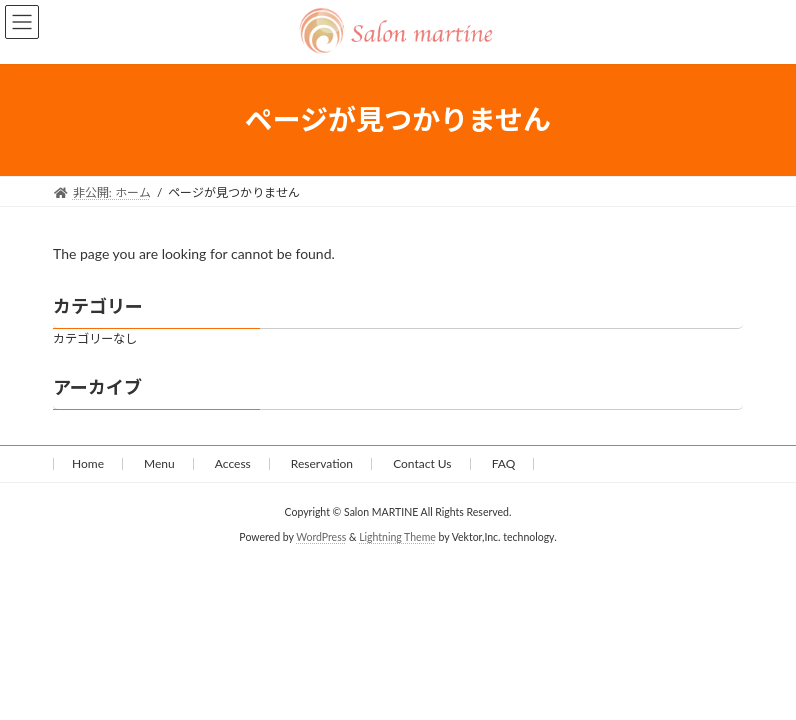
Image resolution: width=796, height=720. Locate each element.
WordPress (321, 537)
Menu (159, 463)
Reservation (322, 463)
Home (88, 463)
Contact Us (422, 463)
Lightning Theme (397, 537)
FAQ (504, 463)
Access (233, 463)
